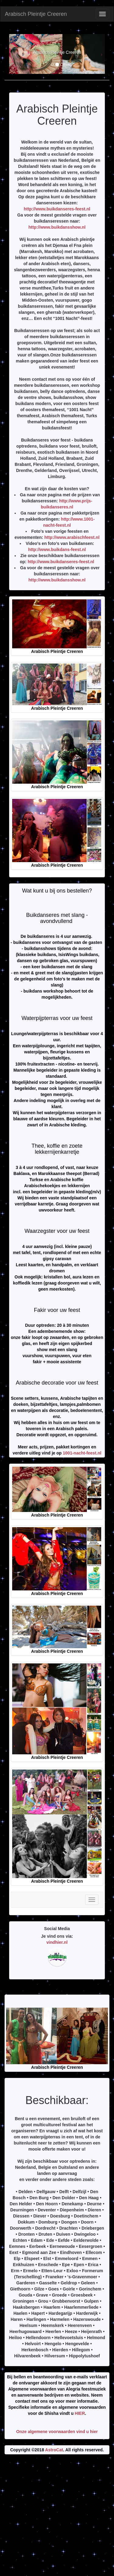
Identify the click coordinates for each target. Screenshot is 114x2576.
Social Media (57, 1928)
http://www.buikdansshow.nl (57, 227)
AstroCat (54, 2449)
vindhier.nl (56, 1942)
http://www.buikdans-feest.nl (57, 549)
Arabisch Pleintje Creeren (36, 14)
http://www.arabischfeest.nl (72, 537)
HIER (80, 2413)
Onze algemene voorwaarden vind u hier (57, 2431)
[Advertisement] (57, 2517)
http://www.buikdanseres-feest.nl (57, 208)
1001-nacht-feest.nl (82, 1453)
